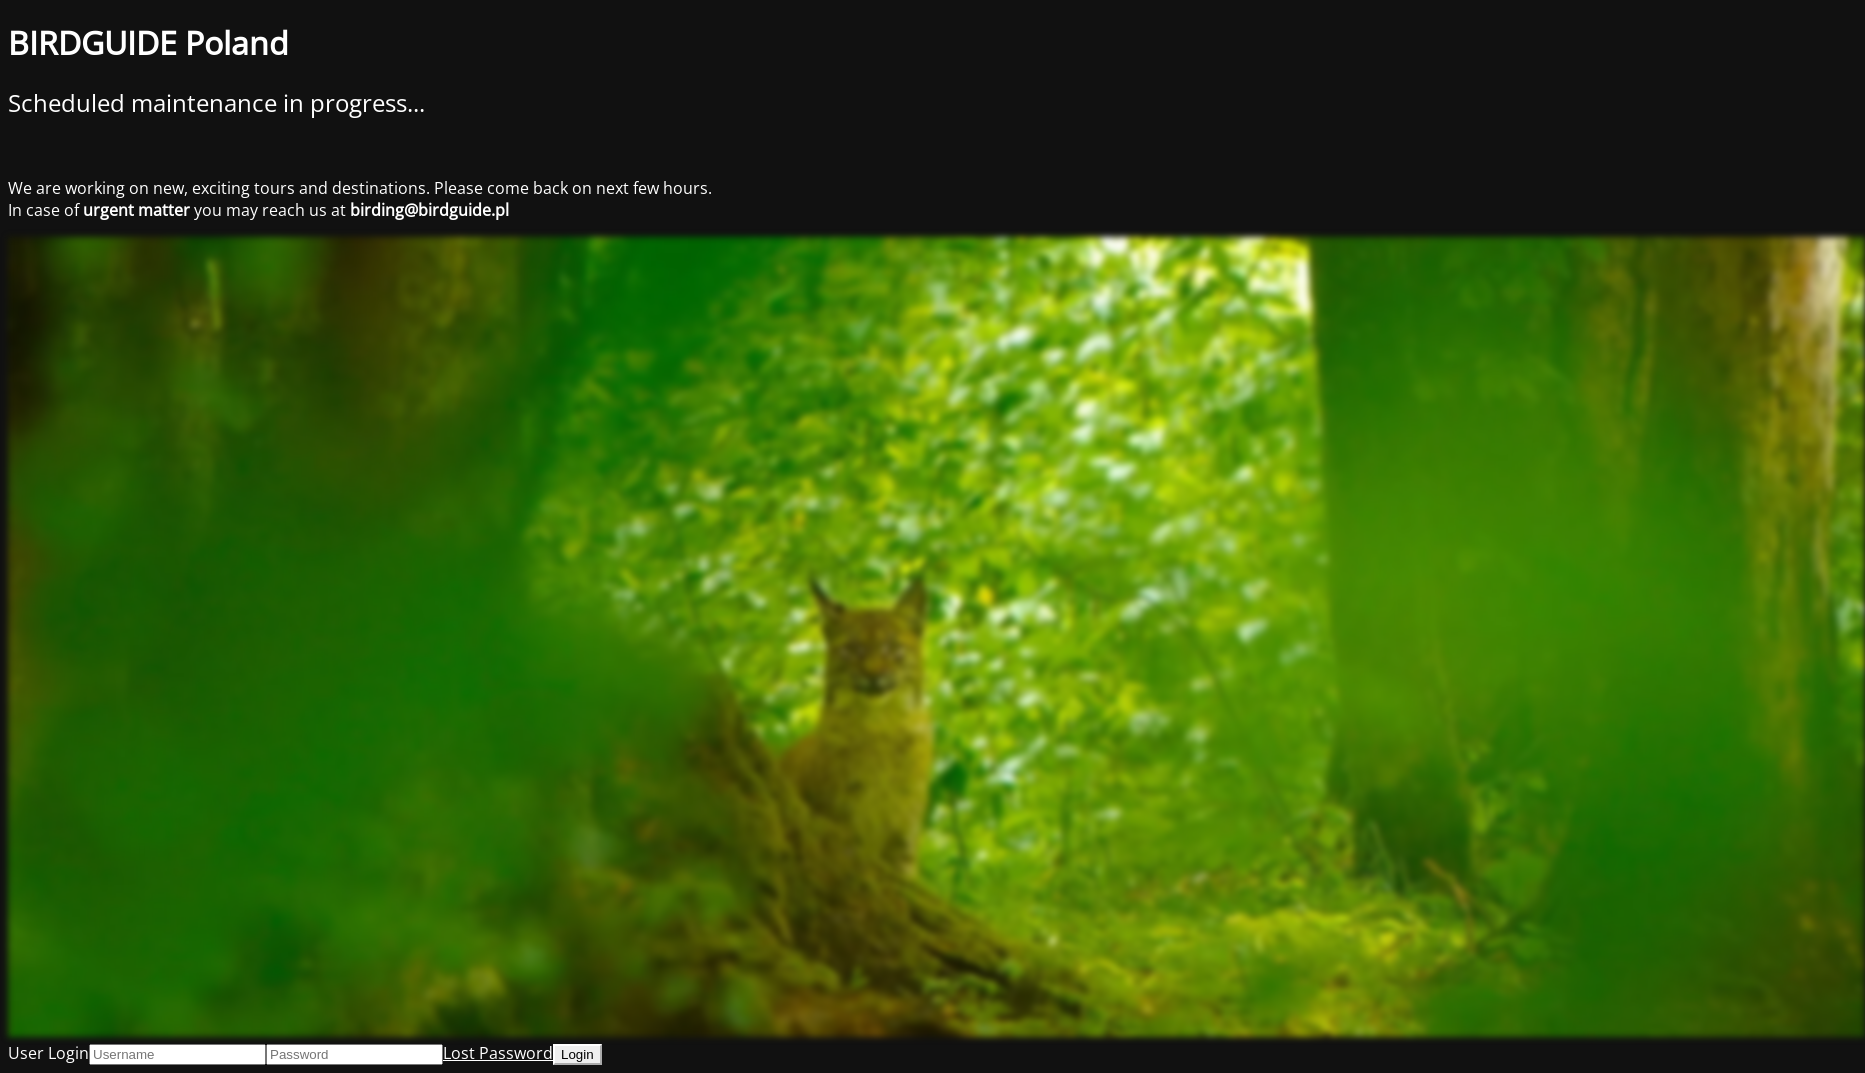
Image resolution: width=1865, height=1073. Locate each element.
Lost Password (498, 1053)
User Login (48, 1053)
